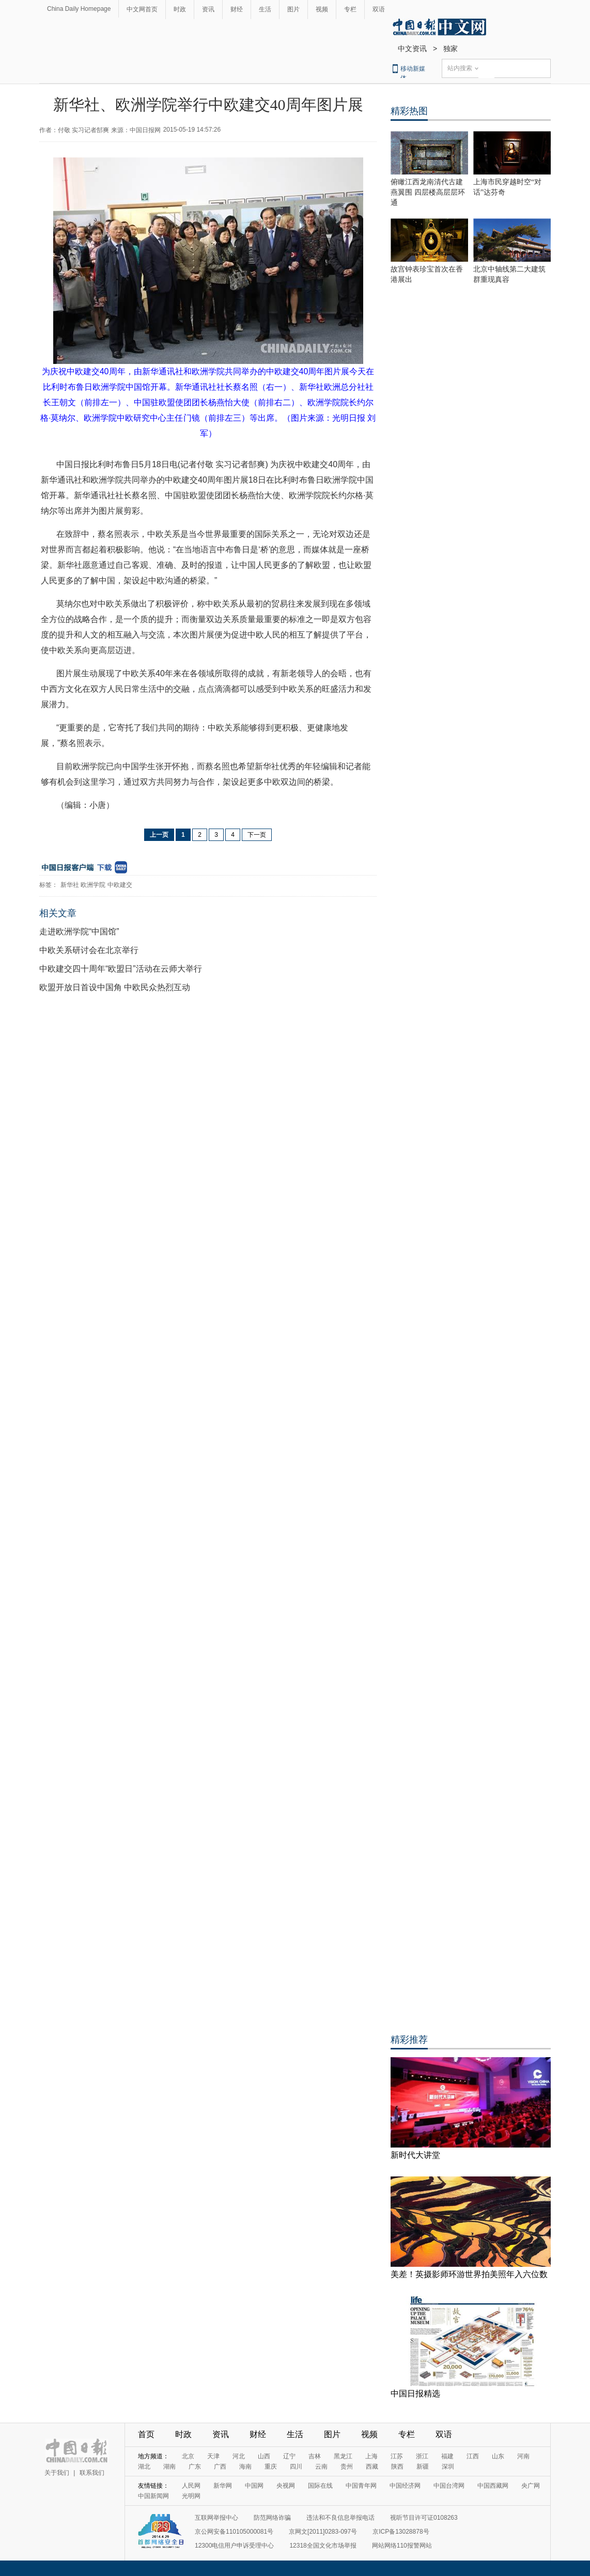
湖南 (169, 2466)
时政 (180, 9)
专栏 (350, 9)
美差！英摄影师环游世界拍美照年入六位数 (469, 2274)
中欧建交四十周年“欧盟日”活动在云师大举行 (120, 968)
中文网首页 (142, 9)
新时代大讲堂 (415, 2155)
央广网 (530, 2485)
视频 (322, 9)
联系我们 (92, 2472)
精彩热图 (409, 111)
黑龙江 (343, 2456)
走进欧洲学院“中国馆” (79, 931)
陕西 (397, 2466)
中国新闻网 (153, 2496)
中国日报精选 (415, 2393)
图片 (293, 9)
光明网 (191, 2496)
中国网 (254, 2485)
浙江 (422, 2456)
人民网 (191, 2485)
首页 (146, 2434)
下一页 (256, 834)
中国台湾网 (448, 2485)
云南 (321, 2466)
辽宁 (289, 2456)
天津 (213, 2456)
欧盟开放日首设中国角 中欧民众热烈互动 (114, 987)
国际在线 (320, 2485)
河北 (238, 2456)
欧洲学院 (93, 884)
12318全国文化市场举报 (322, 2545)
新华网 (222, 2485)
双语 (378, 9)
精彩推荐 (409, 2039)
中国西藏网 (492, 2485)
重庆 (271, 2466)
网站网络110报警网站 (402, 2545)
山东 (498, 2456)
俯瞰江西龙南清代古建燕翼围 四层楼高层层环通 (428, 192)
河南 (523, 2456)
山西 (264, 2456)
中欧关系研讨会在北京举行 (88, 950)
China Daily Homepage (79, 8)
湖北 (144, 2466)
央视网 (285, 2485)
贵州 (346, 2466)
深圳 (448, 2466)
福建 (447, 2456)
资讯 (208, 9)
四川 (296, 2466)
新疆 (422, 2466)
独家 (450, 48)
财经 (236, 9)
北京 (188, 2456)
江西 (473, 2456)
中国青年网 (361, 2485)
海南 (245, 2466)
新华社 (69, 884)
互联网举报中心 (216, 2517)
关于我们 (56, 2472)
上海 (371, 2456)
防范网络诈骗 (272, 2517)
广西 (220, 2466)
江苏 (397, 2456)
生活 (265, 9)
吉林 (314, 2456)
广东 (195, 2466)
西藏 (372, 2466)
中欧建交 (119, 884)
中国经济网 (405, 2485)
